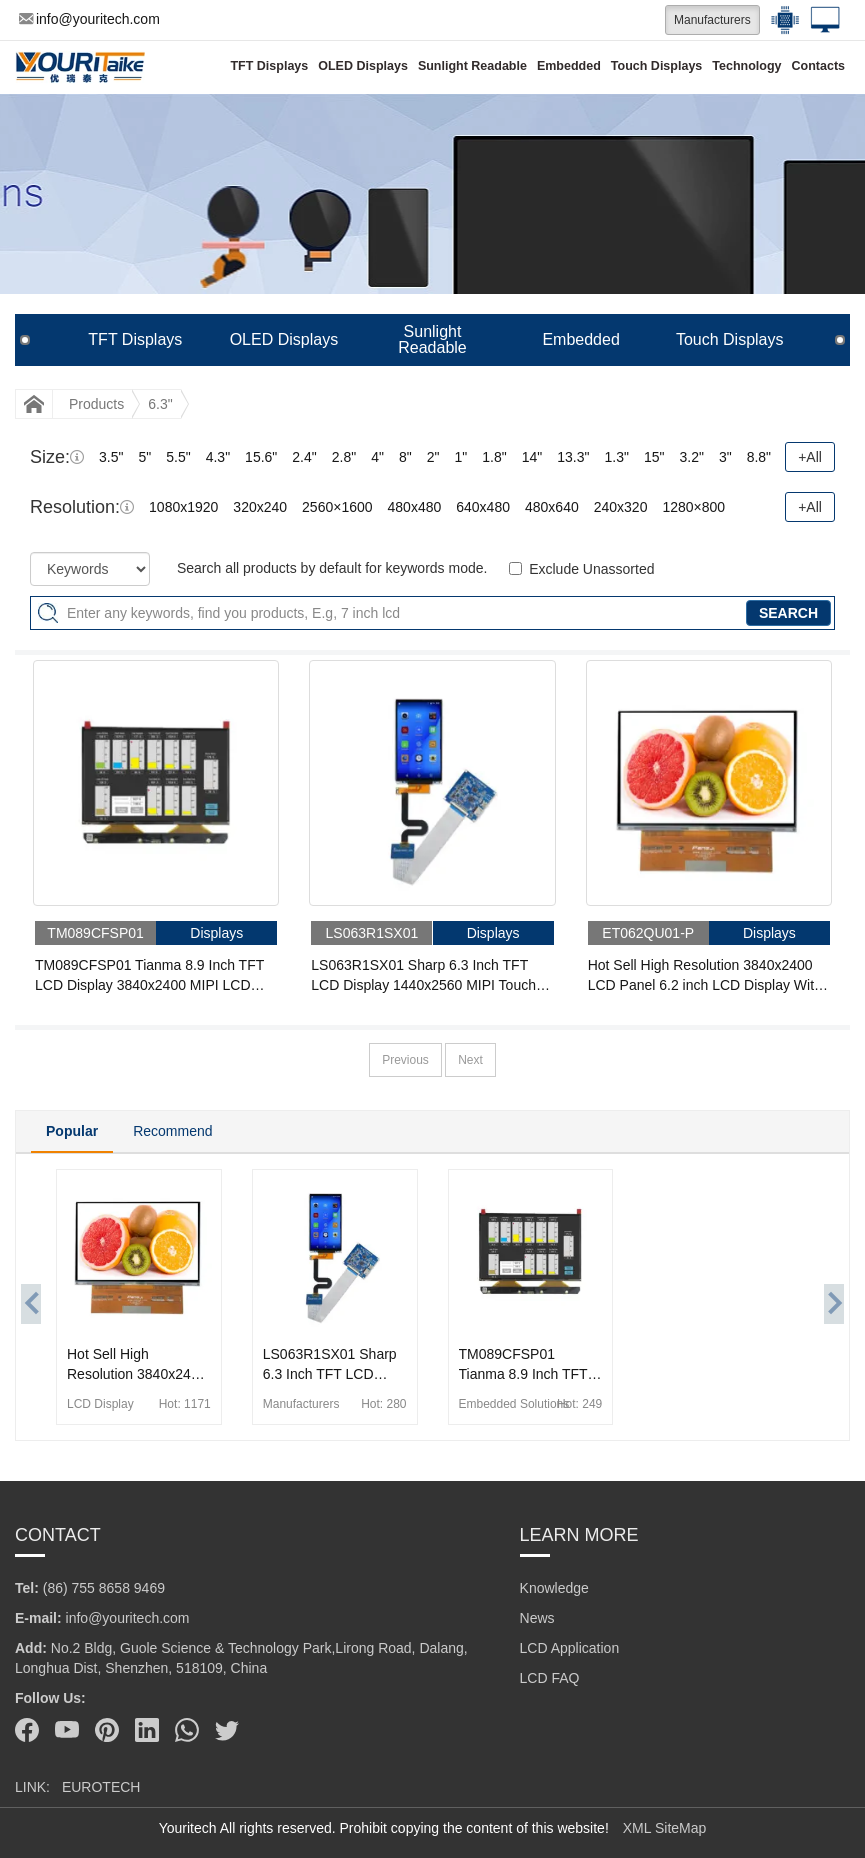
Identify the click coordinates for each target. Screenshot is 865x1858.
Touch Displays (656, 66)
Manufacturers (712, 20)
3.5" (111, 457)
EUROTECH (101, 1787)
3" (725, 457)
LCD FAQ (550, 1678)
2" (433, 457)
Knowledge (554, 1588)
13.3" (573, 457)
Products (96, 404)
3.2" (691, 457)
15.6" (261, 457)
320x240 (260, 507)
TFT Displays (269, 66)
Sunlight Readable (472, 66)
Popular (72, 1131)
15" (654, 457)
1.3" (616, 457)
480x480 (415, 507)
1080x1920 (183, 507)
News (537, 1618)
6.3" (160, 404)
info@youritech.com (89, 19)
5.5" (178, 457)
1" (461, 457)
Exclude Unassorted (591, 569)
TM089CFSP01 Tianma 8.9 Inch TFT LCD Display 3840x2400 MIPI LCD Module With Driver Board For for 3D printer (149, 976)
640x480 (483, 507)
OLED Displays (363, 66)
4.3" (218, 457)
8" (405, 457)
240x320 (621, 507)
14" (532, 457)
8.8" (759, 457)
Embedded (569, 66)
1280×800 (693, 507)
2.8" (344, 457)
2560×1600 (337, 507)
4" (377, 457)
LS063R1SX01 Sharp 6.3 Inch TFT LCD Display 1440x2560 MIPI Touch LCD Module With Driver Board (423, 976)
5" (144, 457)
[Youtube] (67, 1730)
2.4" (304, 457)
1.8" (494, 457)
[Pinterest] (107, 1730)
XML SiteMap (665, 1828)
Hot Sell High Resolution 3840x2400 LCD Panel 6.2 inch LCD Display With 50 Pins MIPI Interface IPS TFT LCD (705, 976)
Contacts (818, 66)
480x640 (552, 507)
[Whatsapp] (187, 1730)
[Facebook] (27, 1730)
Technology (746, 66)
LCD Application (570, 1648)
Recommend (172, 1131)
